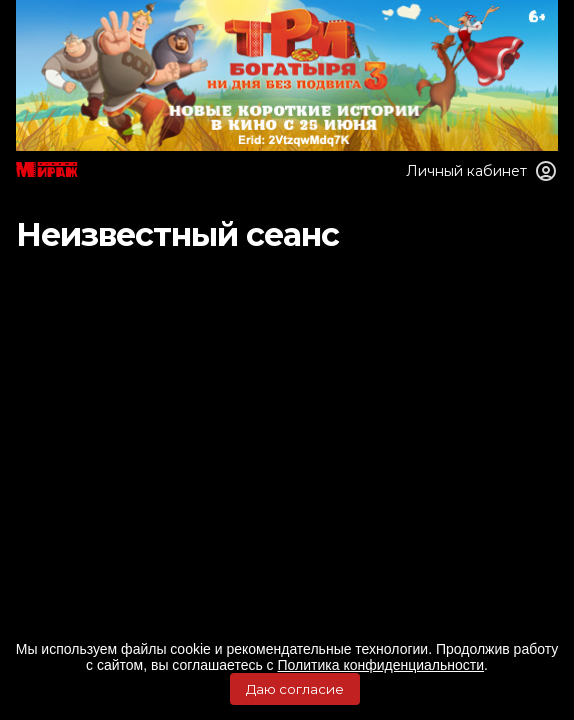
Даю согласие (295, 689)
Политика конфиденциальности (381, 665)
